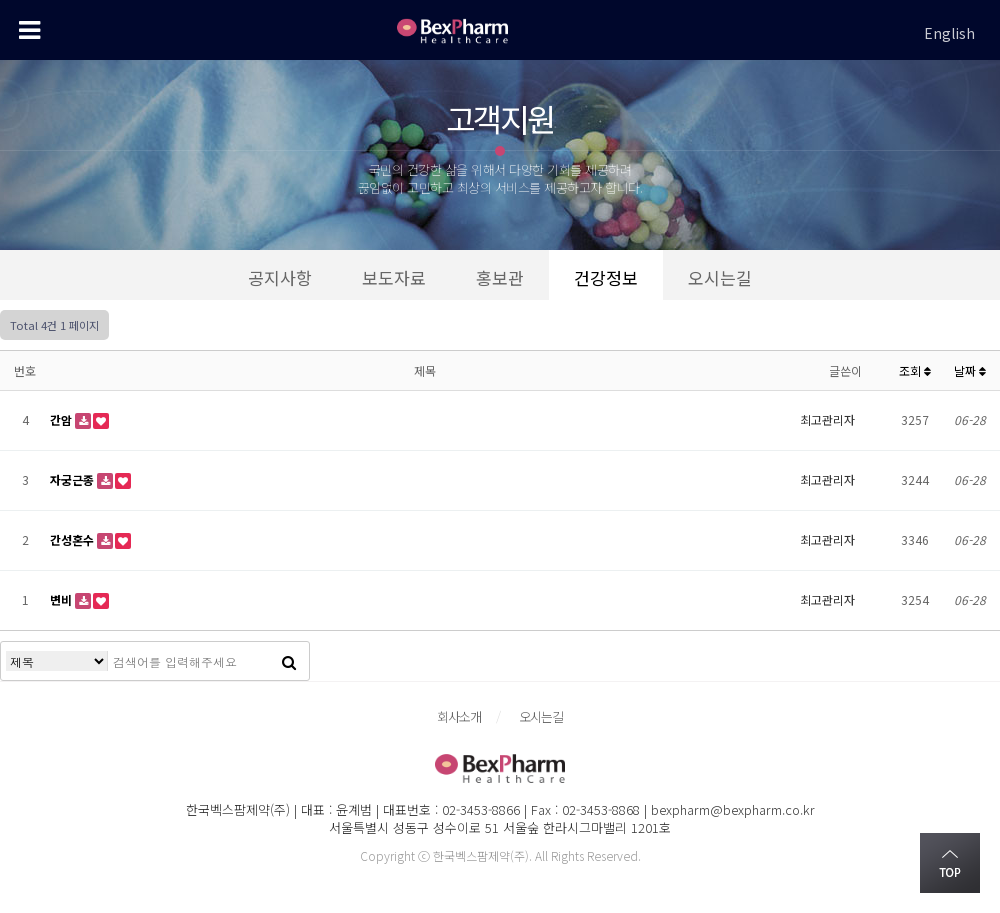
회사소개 (459, 716)
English (949, 33)
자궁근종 (73, 479)
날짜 (970, 370)
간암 (62, 419)
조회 (915, 370)
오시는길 (541, 716)
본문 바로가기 (0, 0)
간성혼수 (73, 539)
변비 (62, 599)
